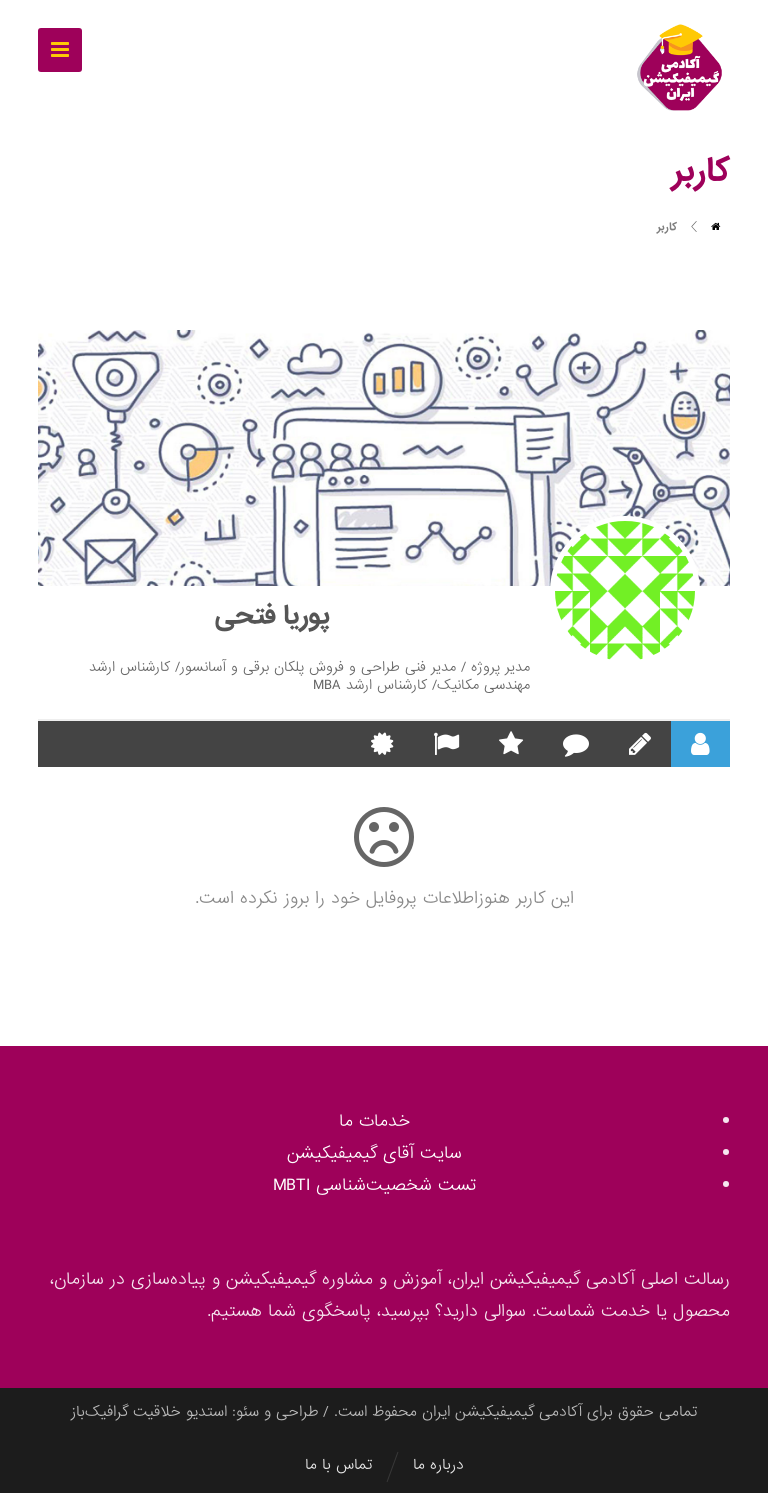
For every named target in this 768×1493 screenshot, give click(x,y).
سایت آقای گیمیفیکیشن (374, 1153)
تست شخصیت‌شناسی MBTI (374, 1185)
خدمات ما (374, 1121)
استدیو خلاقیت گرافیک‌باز (149, 1412)
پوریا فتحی (272, 616)
